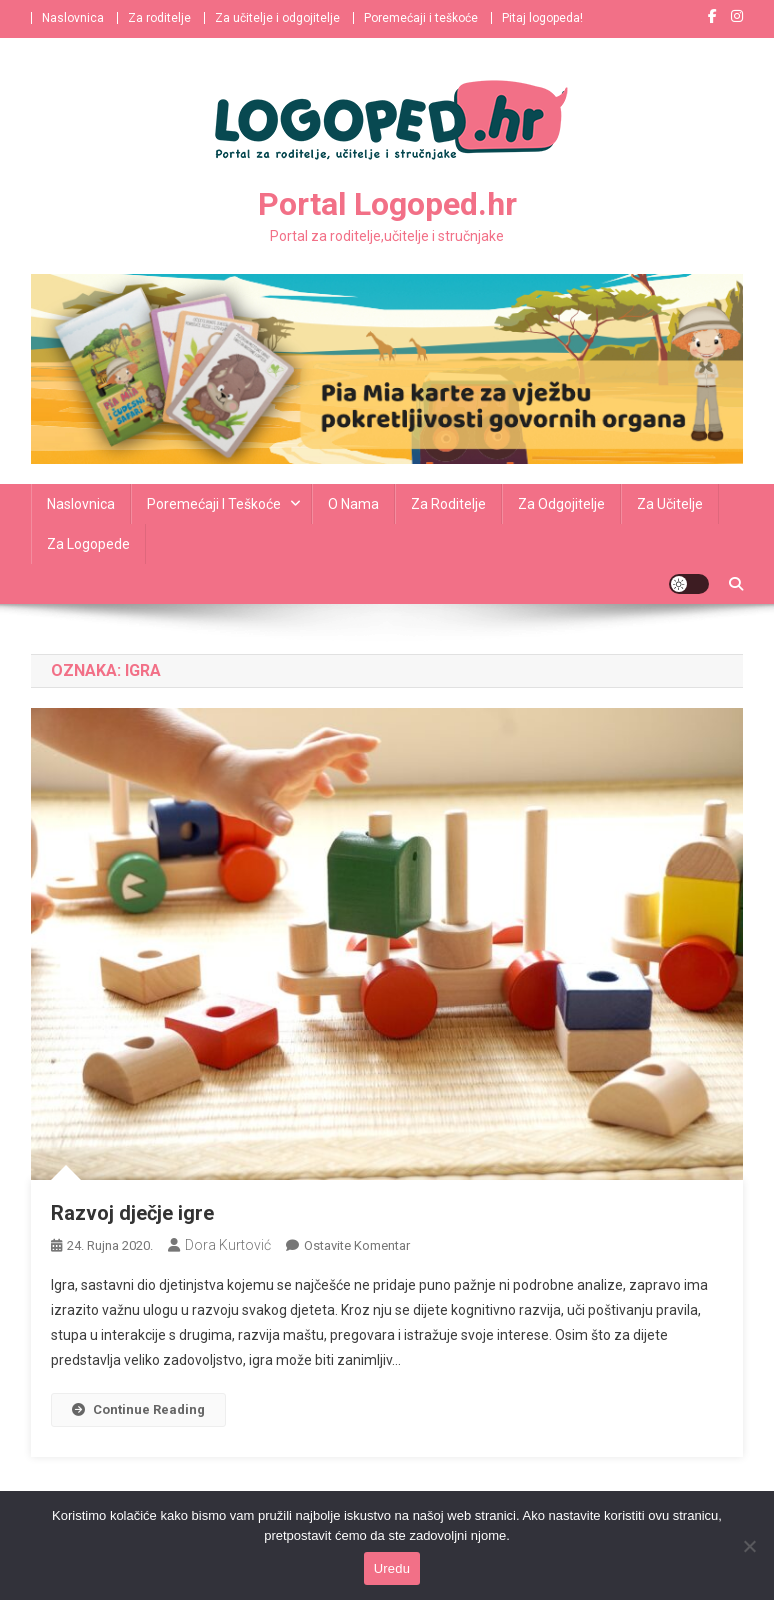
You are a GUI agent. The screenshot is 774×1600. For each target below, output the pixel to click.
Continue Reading (138, 1409)
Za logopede (88, 544)
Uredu (392, 1568)
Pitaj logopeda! (542, 18)
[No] (749, 1546)
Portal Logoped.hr (387, 204)
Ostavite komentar (357, 1245)
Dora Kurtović (228, 1245)
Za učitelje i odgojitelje (277, 18)
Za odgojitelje (561, 504)
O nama (353, 504)
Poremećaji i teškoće (421, 18)
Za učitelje (670, 504)
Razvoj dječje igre (132, 1213)
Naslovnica (73, 18)
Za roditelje (159, 18)
